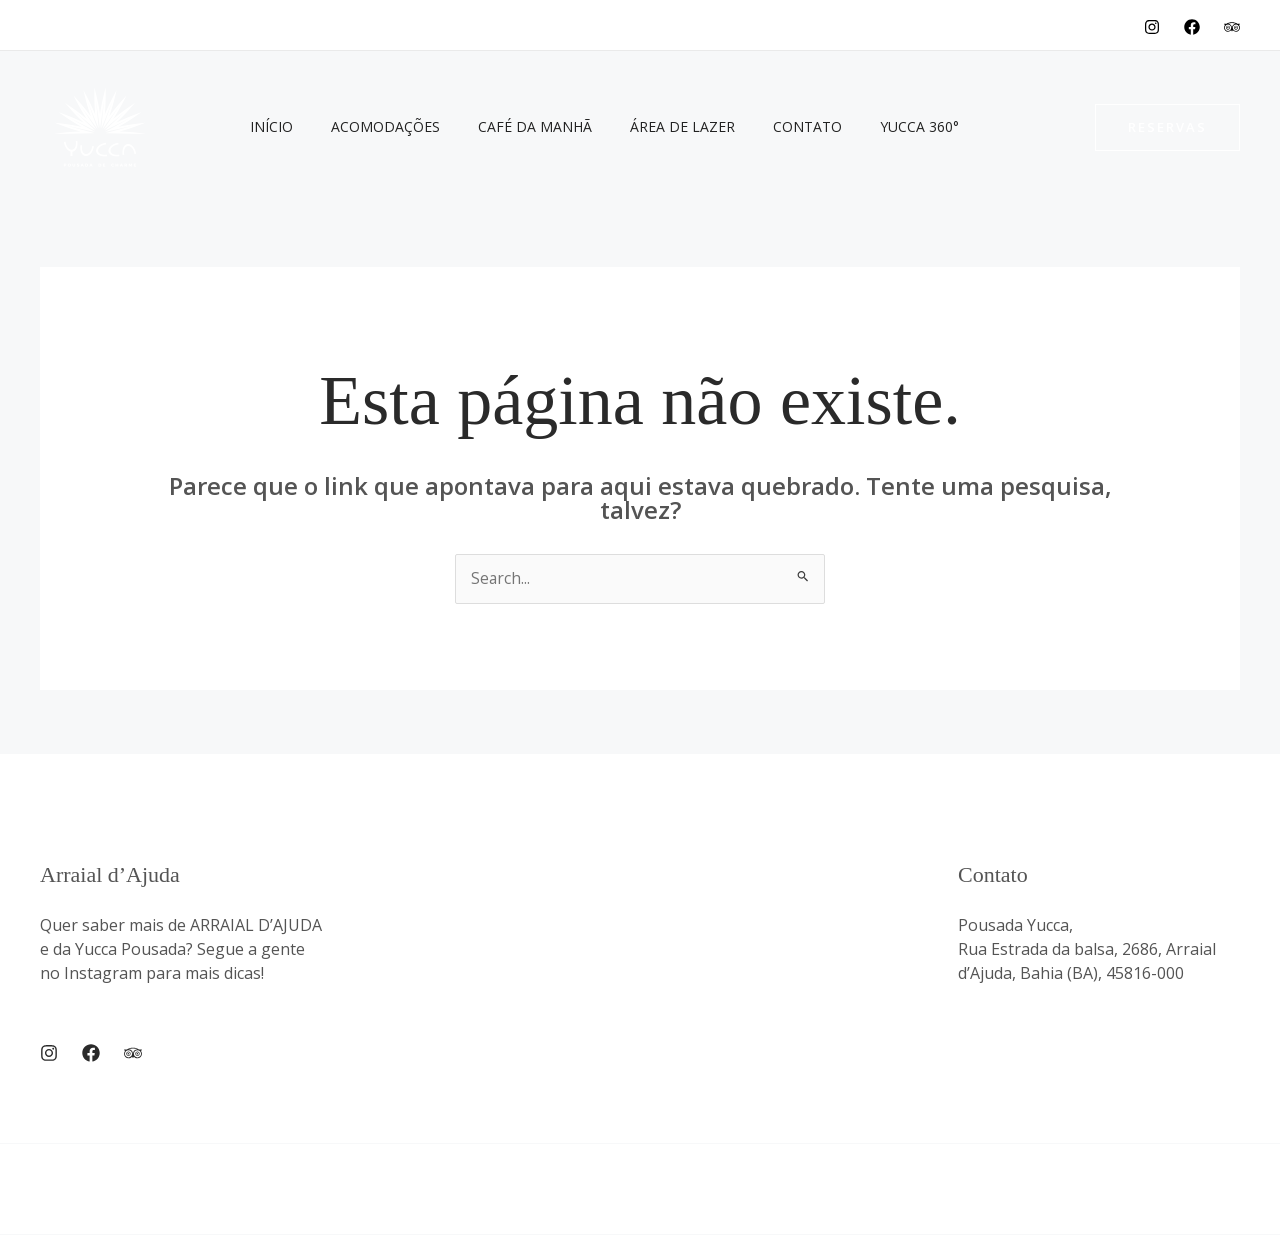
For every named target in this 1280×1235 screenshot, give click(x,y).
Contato (762, 126)
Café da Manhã (510, 126)
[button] (1167, 127)
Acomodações (370, 126)
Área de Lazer (647, 126)
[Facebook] (1192, 27)
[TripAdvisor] (1232, 27)
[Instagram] (1152, 27)
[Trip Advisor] (133, 1053)
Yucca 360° (864, 126)
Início (266, 126)
